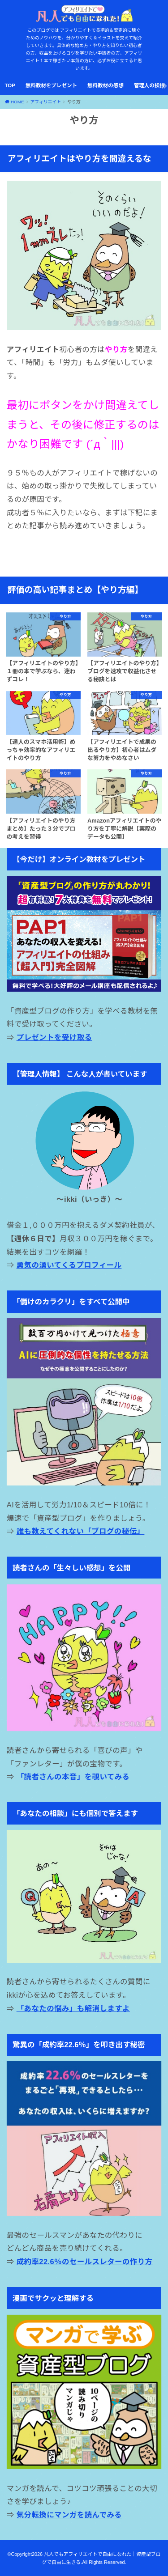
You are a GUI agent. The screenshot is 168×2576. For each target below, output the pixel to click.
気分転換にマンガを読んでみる (69, 2515)
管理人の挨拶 (149, 85)
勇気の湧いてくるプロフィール (69, 1265)
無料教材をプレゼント (51, 85)
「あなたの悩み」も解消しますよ (73, 2008)
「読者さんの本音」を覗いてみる (73, 1777)
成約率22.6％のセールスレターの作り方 (85, 2262)
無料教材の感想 (105, 85)
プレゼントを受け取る (54, 1037)
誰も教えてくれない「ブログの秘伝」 (81, 1531)
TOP (9, 85)
